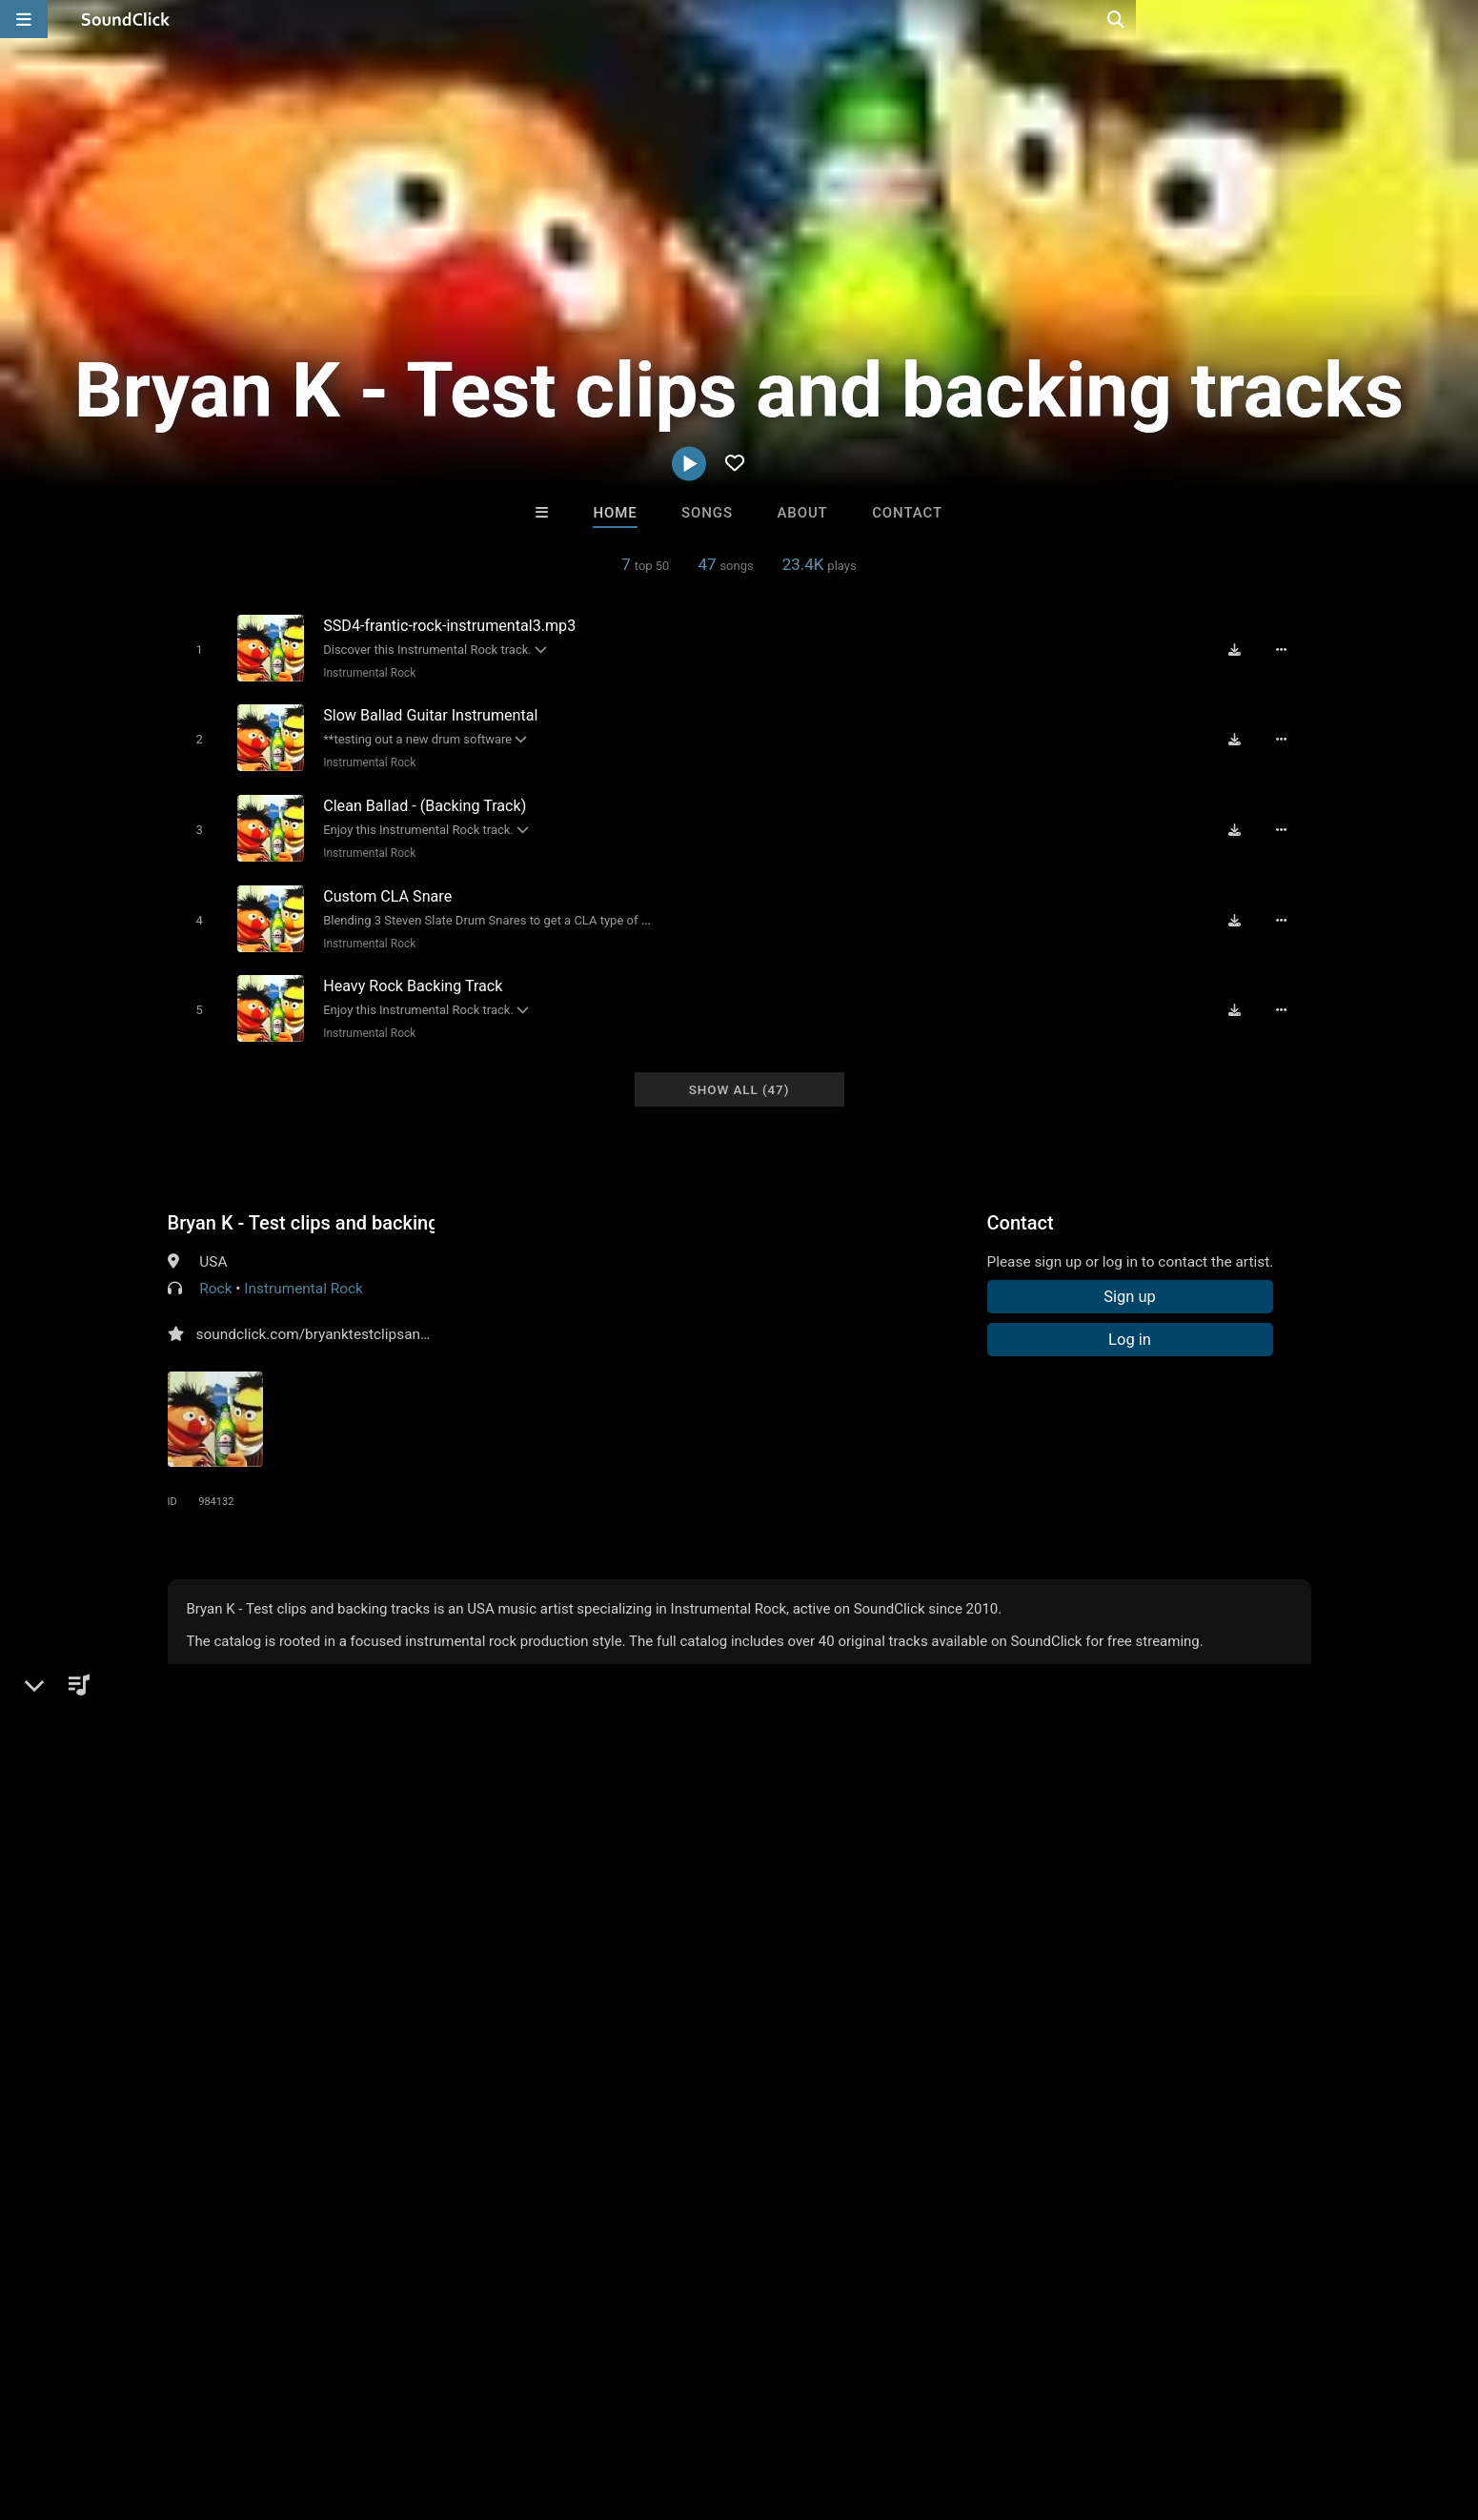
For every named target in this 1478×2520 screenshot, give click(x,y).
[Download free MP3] (1240, 648)
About (802, 512)
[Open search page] (1459, 19)
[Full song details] (1287, 648)
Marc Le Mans (817, 2114)
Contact (907, 512)
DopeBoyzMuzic (503, 2114)
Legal (538, 2406)
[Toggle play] (195, 648)
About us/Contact (193, 2406)
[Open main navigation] (24, 19)
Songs (707, 512)
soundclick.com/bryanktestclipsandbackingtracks (358, 1317)
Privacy (479, 2406)
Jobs (286, 2406)
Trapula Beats (975, 2114)
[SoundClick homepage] (126, 19)
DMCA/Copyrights (378, 2406)
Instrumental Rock (366, 672)
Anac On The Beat (660, 2114)
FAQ (104, 2406)
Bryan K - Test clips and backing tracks (301, 1205)
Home (615, 512)
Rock (215, 1271)
